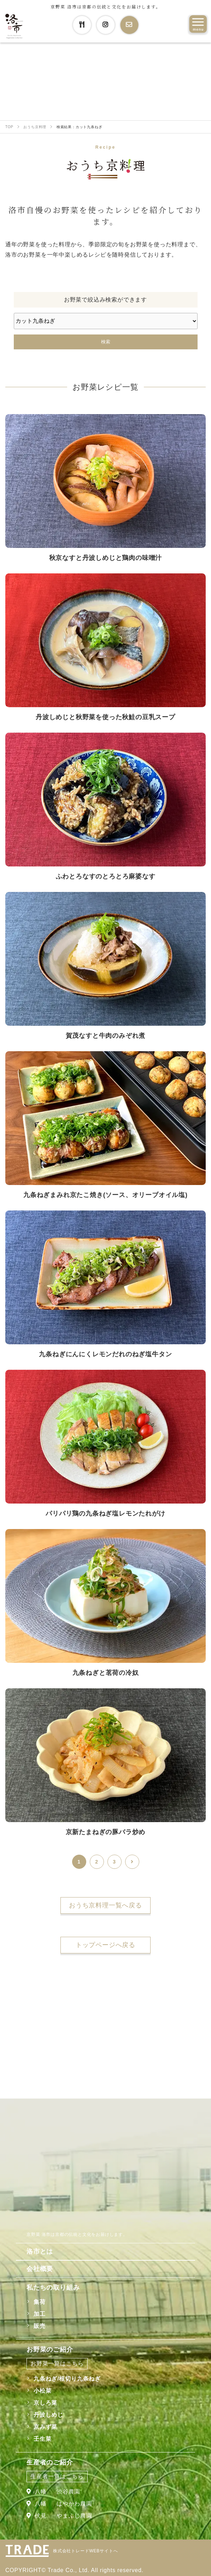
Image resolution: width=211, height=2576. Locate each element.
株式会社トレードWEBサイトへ (85, 2550)
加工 (40, 2314)
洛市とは (40, 2251)
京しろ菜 (45, 2403)
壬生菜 (42, 2439)
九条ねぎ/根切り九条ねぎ (67, 2379)
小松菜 (42, 2391)
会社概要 (40, 2268)
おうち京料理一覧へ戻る (105, 1905)
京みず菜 (45, 2427)
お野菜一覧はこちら (57, 2363)
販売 (40, 2326)
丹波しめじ (48, 2415)
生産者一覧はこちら (57, 2476)
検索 (105, 341)
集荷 (40, 2302)
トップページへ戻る (105, 1944)
